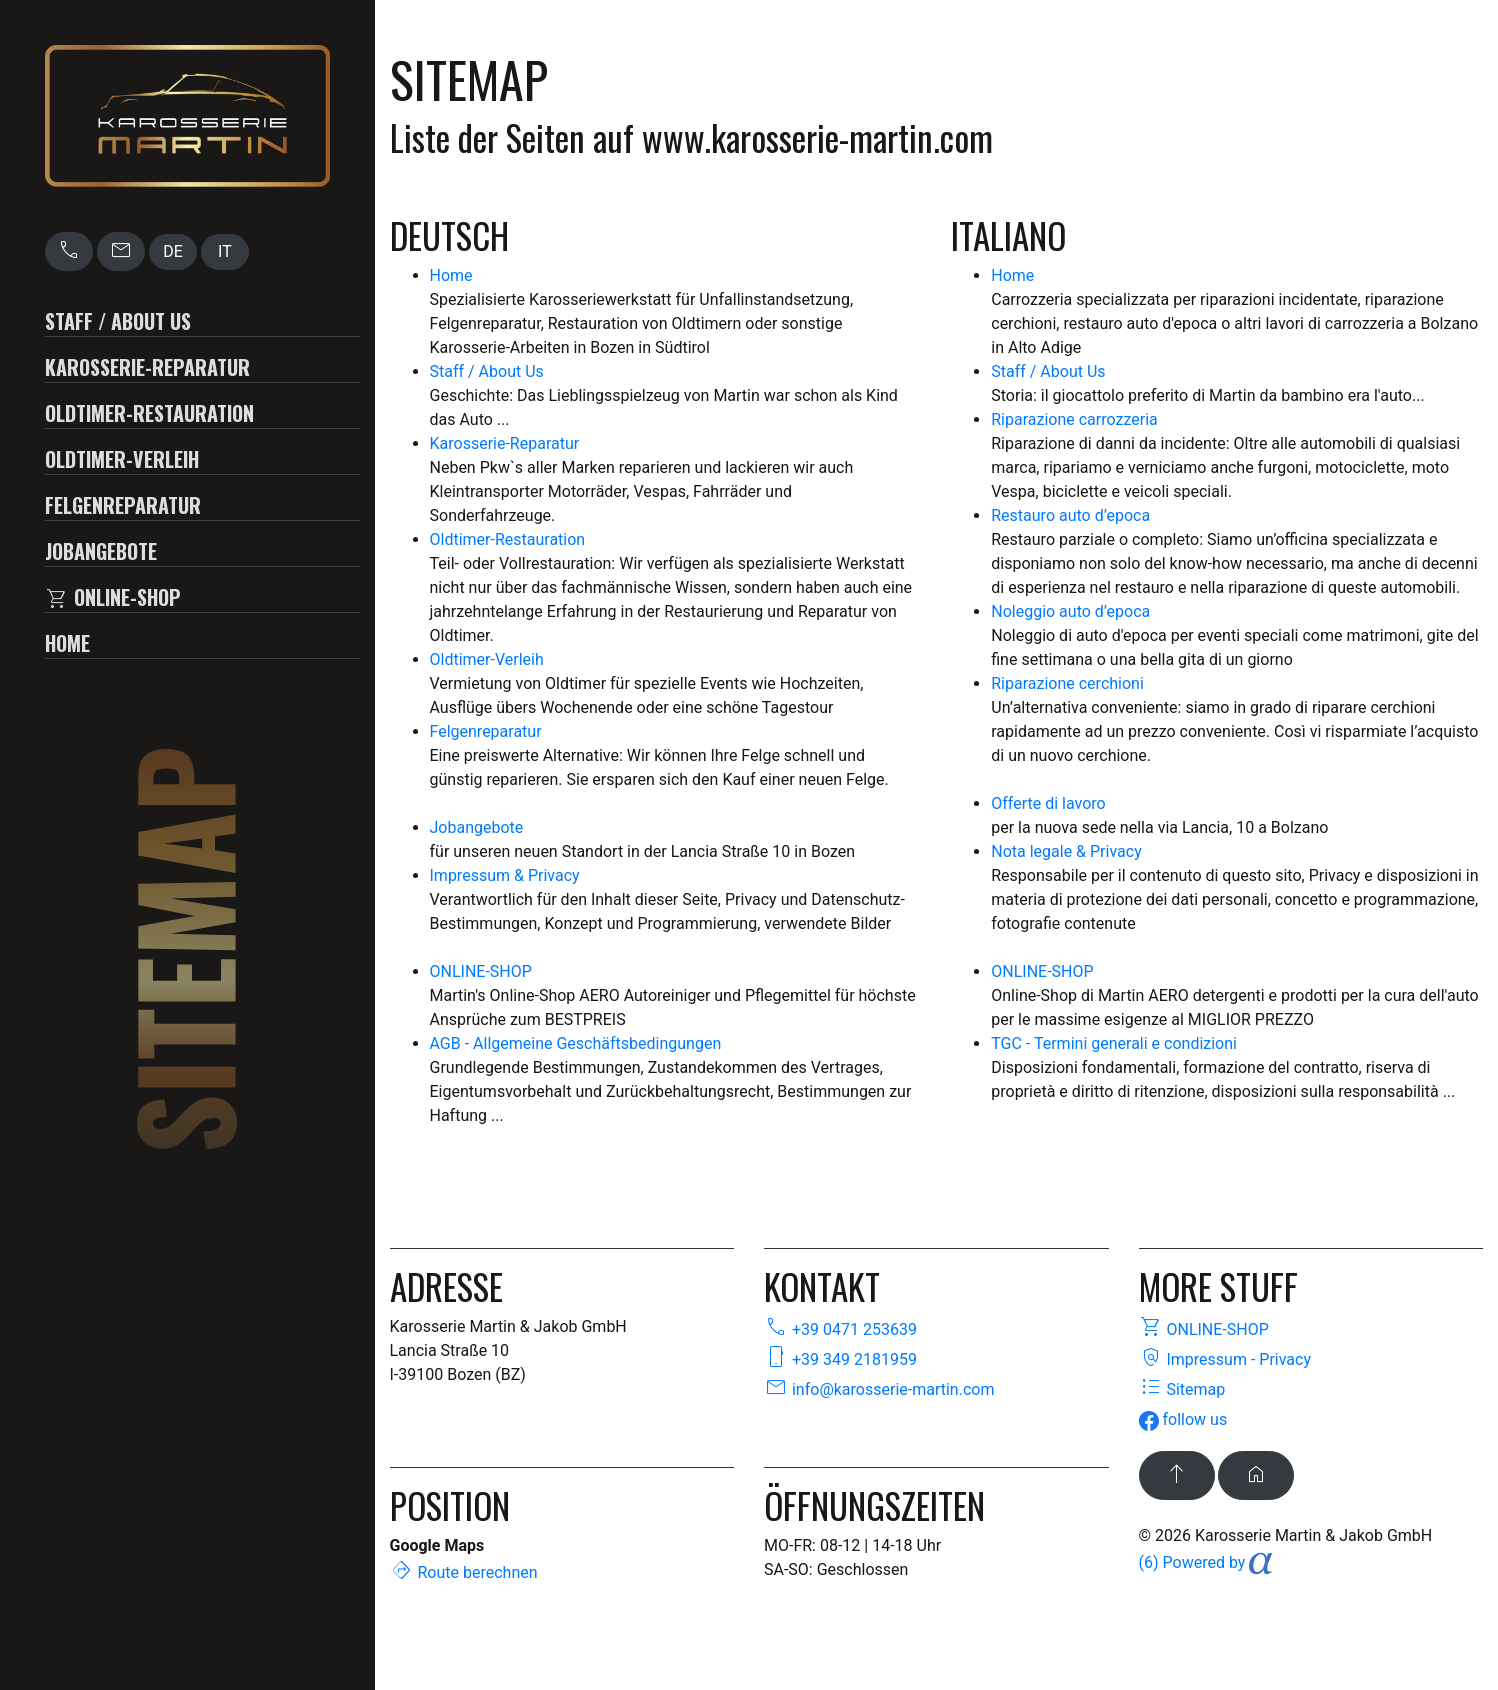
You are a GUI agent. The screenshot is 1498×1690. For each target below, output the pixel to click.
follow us (1183, 1419)
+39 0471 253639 (840, 1329)
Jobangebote (101, 551)
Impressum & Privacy (505, 875)
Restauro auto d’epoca (1070, 515)
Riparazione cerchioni (1067, 683)
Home (67, 643)
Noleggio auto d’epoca (1070, 611)
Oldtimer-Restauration (149, 413)
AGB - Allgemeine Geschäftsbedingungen (576, 1043)
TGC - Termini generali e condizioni (1114, 1043)
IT (225, 251)
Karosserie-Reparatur (147, 367)
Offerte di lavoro (1048, 803)
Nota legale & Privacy (1066, 851)
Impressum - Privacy (1225, 1359)
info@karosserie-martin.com (879, 1389)
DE (173, 251)
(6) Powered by (1206, 1562)
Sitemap (1182, 1389)
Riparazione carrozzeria (1074, 419)
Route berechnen (464, 1572)
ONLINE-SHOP (113, 597)
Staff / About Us (118, 321)
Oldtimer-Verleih (122, 459)
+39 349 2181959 (840, 1359)
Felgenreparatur (123, 505)
